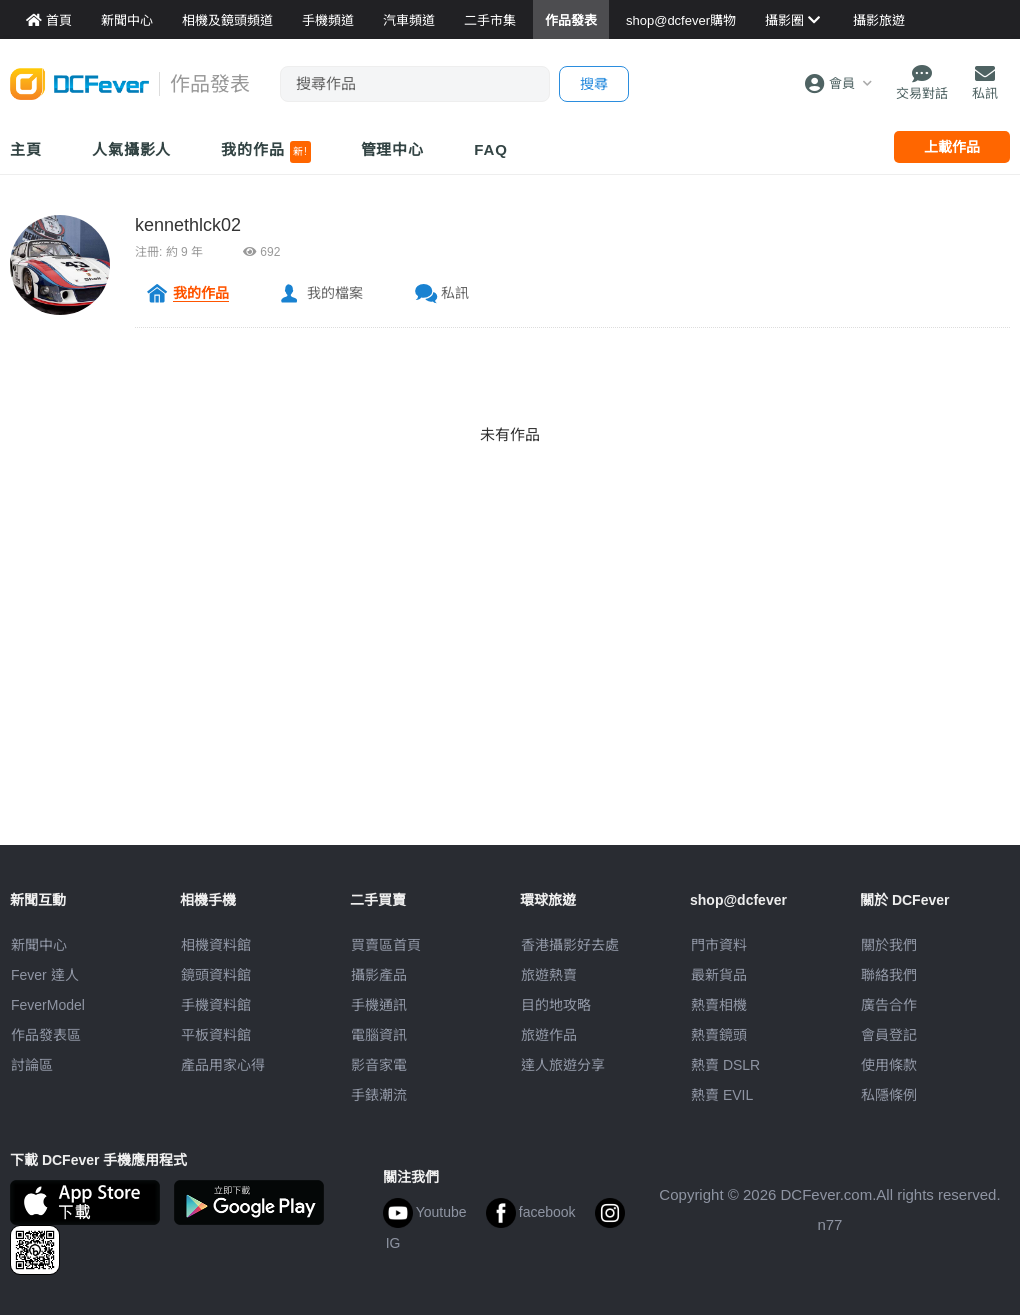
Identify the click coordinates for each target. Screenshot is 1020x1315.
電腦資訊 (379, 1035)
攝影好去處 (570, 945)
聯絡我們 (889, 975)
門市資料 (719, 945)
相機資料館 (216, 945)
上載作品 (952, 147)
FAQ (491, 149)
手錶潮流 (379, 1095)
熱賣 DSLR (725, 1065)
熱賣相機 (719, 1005)
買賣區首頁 (386, 945)
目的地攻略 (556, 1005)
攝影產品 (379, 975)
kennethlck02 (188, 225)
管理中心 (393, 149)
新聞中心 (39, 945)
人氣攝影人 (132, 149)
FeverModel (48, 1005)
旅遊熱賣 (549, 975)
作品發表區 (46, 1035)
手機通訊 (379, 1005)
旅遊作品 (549, 1035)
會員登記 (889, 1035)
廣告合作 (889, 1005)
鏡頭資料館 (216, 975)
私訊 (455, 293)
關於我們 (889, 945)
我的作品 (265, 152)
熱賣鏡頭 (719, 1035)
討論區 (32, 1065)
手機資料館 (216, 1005)
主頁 (26, 149)
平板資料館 (216, 1035)
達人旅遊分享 (563, 1065)
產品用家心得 (223, 1065)
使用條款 (889, 1065)
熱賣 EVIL (722, 1095)
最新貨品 (719, 975)
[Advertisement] (510, 705)
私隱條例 (889, 1095)
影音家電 (379, 1065)
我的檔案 (335, 293)
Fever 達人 (45, 975)
